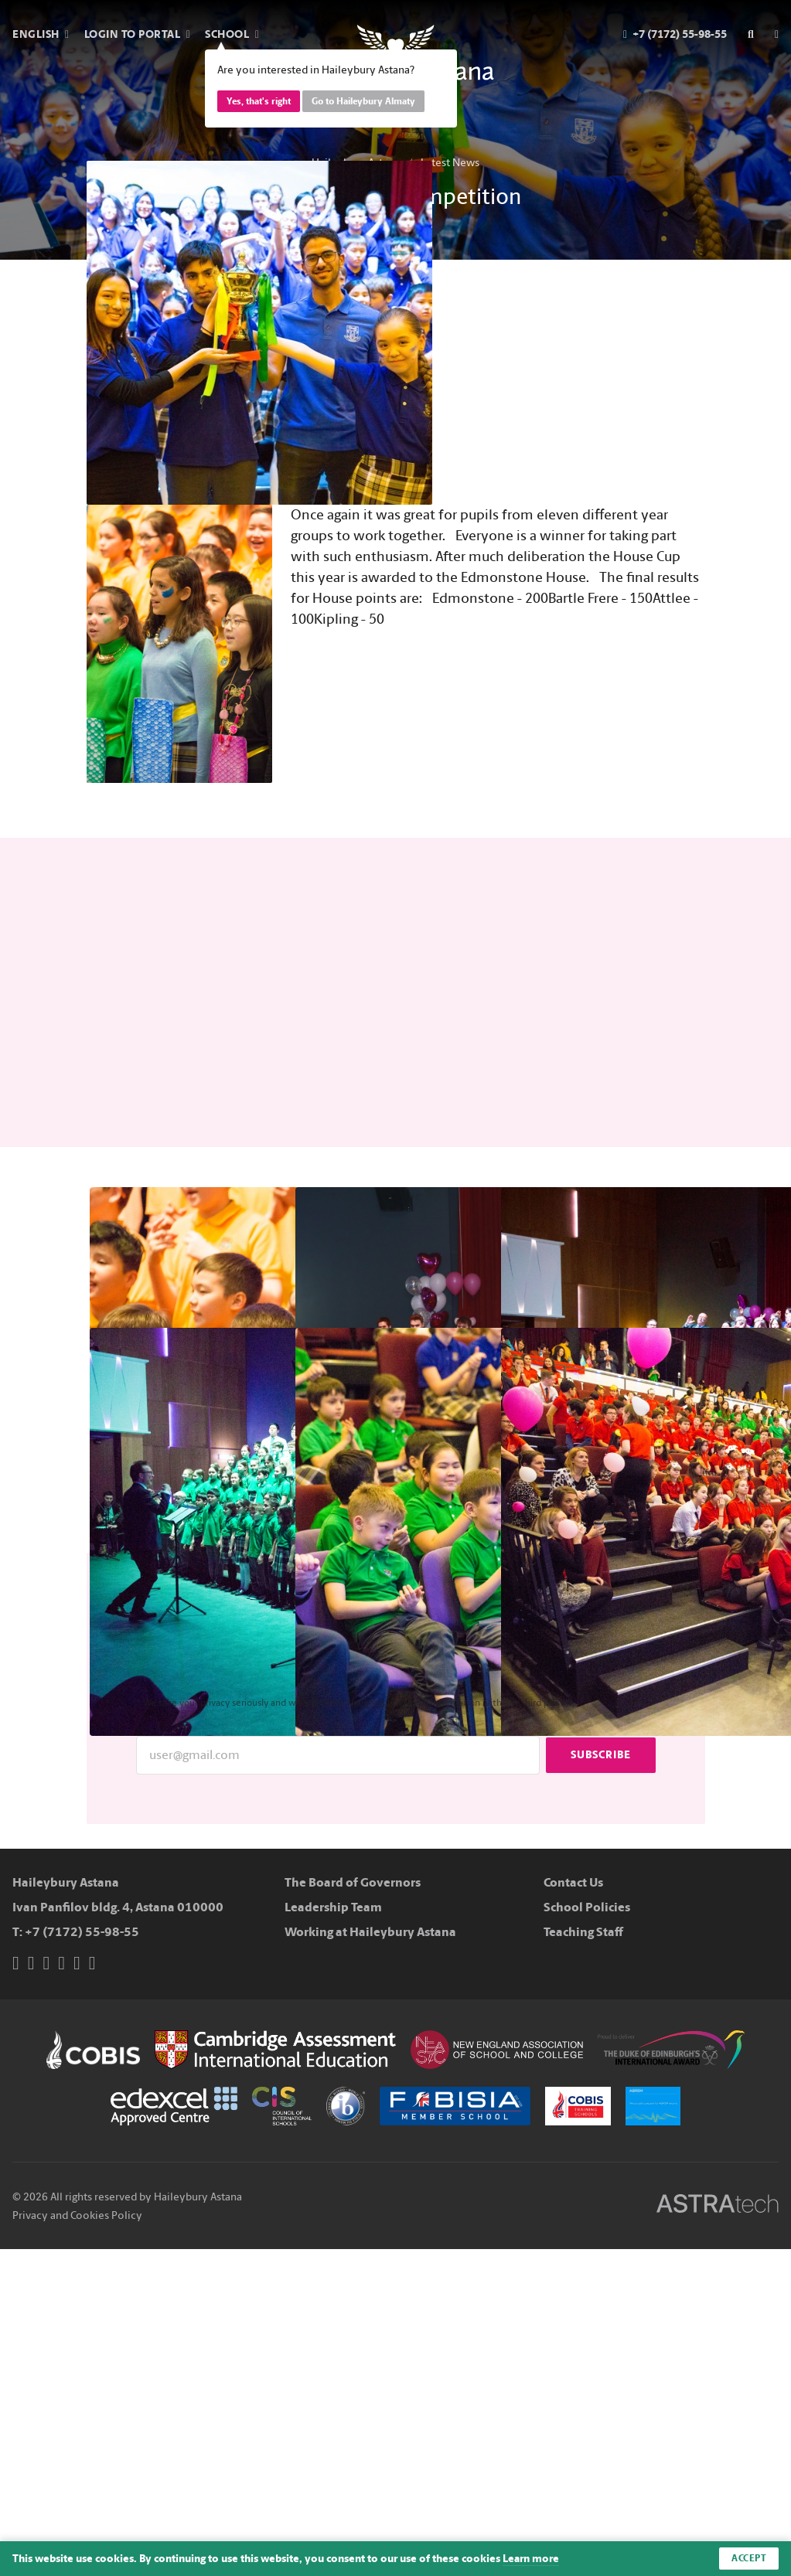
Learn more (531, 2558)
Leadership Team (333, 1907)
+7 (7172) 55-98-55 (82, 1931)
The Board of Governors (353, 1882)
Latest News (450, 162)
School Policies (587, 1907)
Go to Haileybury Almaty (363, 101)
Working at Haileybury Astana (370, 1931)
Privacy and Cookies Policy (77, 2215)
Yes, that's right (259, 101)
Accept (748, 2558)
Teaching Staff (583, 1931)
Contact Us (573, 1882)
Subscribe (601, 1754)
